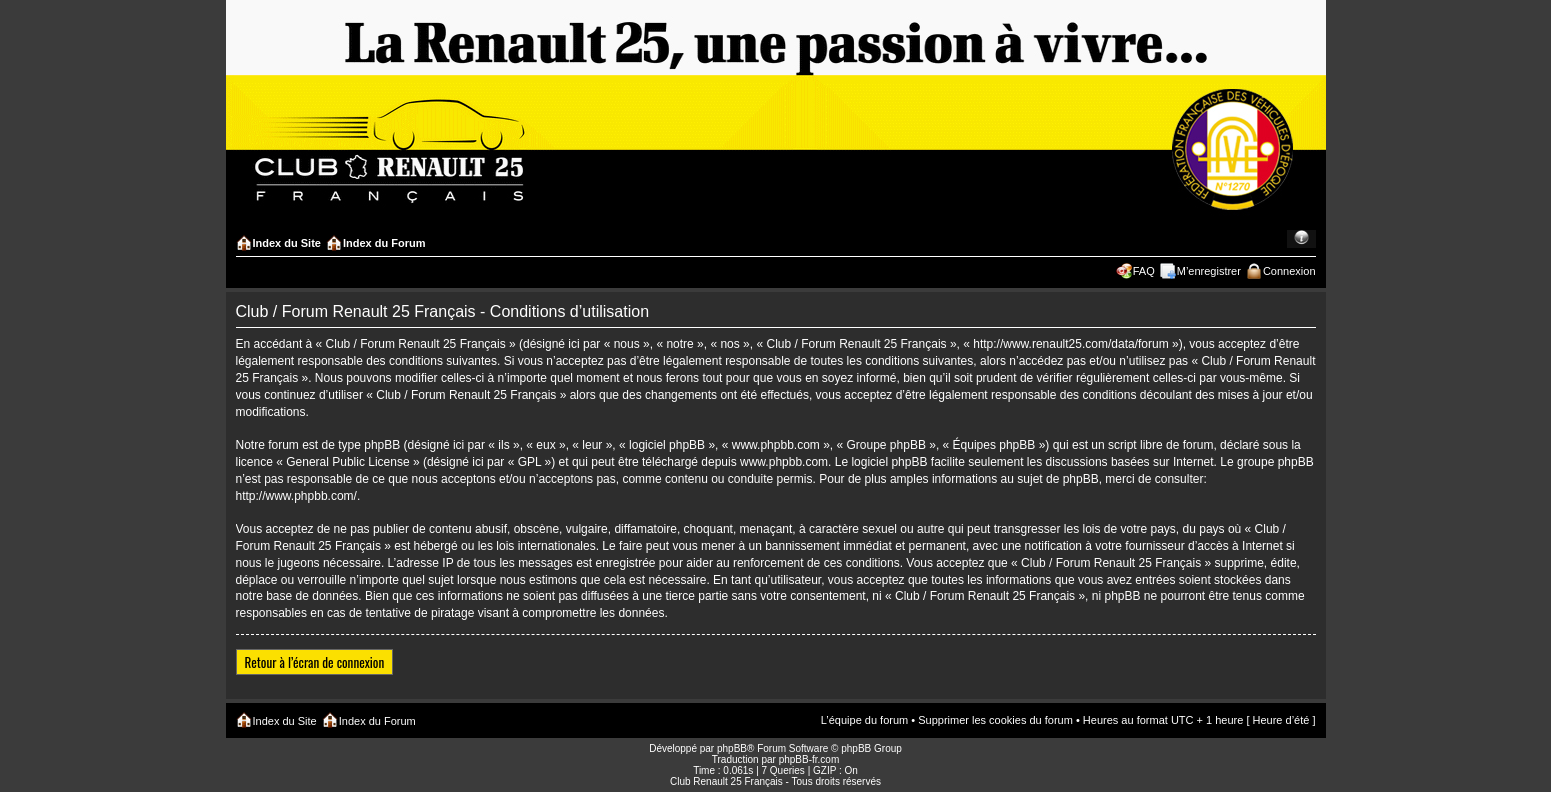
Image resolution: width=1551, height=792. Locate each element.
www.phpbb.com (784, 462)
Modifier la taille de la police (1301, 239)
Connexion (1289, 271)
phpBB (732, 748)
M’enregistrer (1209, 271)
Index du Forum (384, 243)
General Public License (347, 462)
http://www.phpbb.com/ (296, 496)
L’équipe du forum (864, 720)
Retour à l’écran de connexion (315, 662)
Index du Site (287, 243)
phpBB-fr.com (809, 759)
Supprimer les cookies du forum (995, 720)
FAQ (1144, 271)
